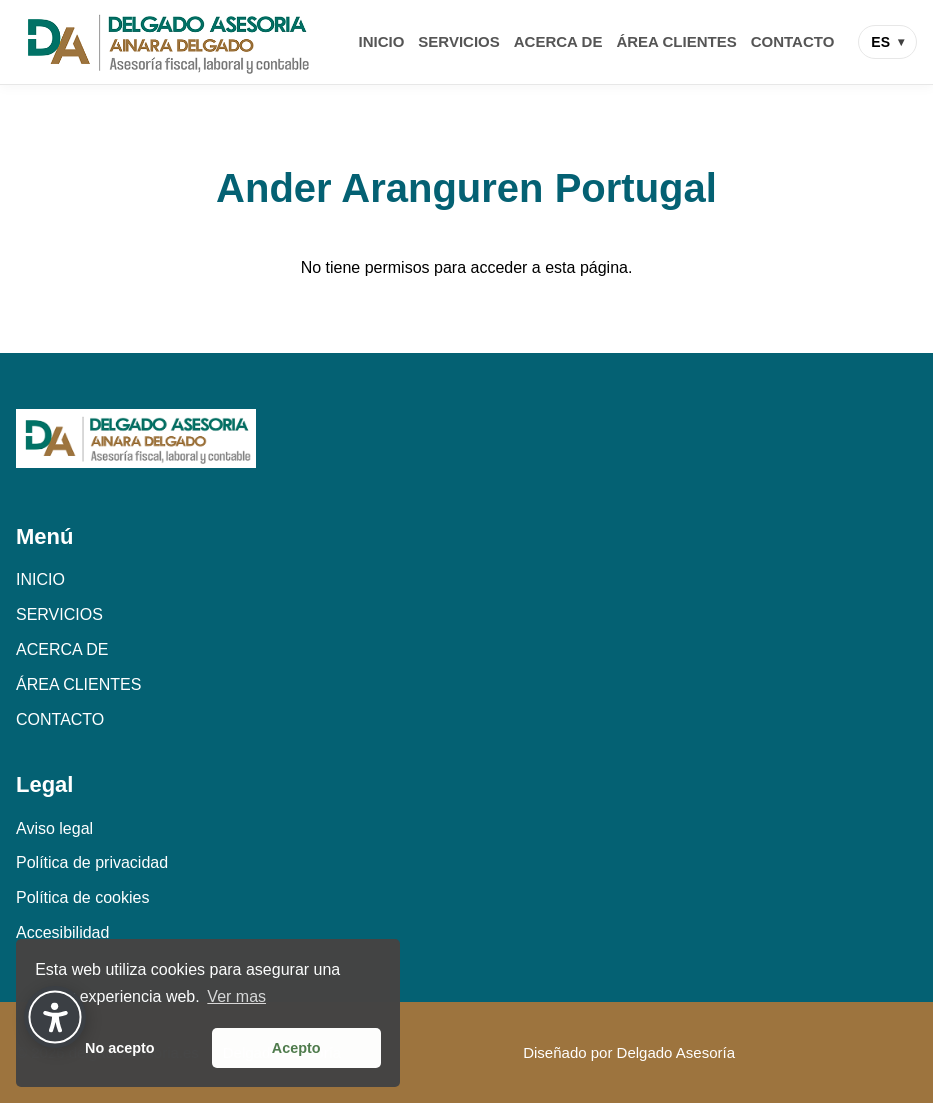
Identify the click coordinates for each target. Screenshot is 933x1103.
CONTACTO (793, 41)
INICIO (382, 41)
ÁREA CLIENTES (676, 41)
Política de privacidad (92, 862)
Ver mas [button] (236, 996)
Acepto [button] (296, 1048)
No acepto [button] (120, 1048)
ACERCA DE (558, 41)
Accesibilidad (62, 932)
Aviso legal (54, 828)
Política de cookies (82, 897)
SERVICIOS (458, 41)
